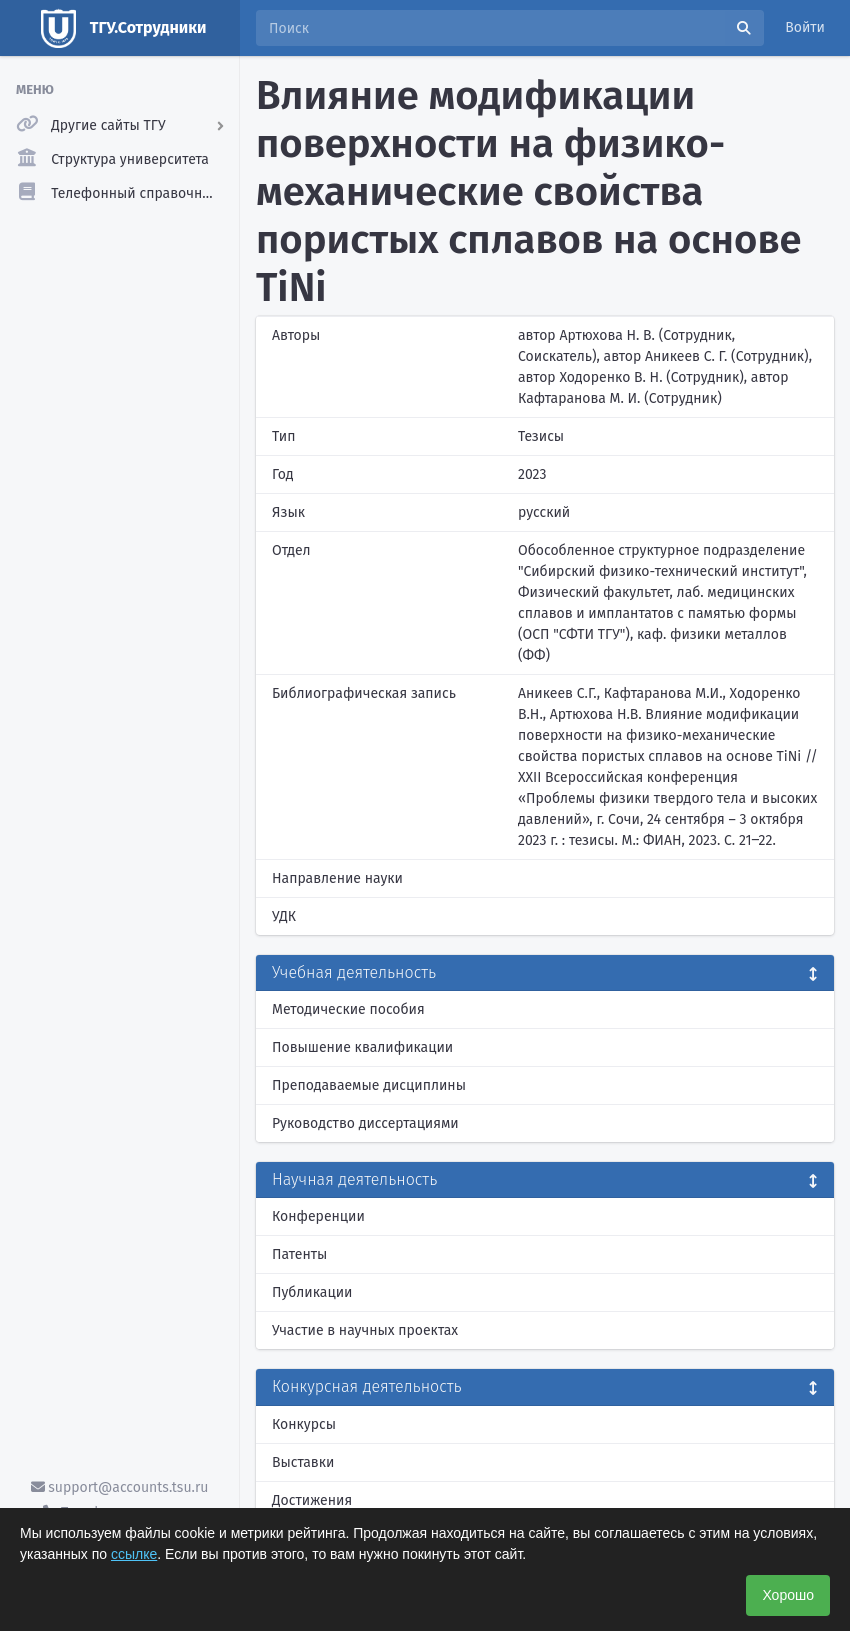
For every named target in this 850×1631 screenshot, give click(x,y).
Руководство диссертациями (365, 1123)
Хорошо (788, 1595)
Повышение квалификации (362, 1047)
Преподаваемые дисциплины (369, 1085)
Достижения (312, 1500)
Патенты (299, 1254)
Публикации (312, 1292)
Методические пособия (348, 1009)
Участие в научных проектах (365, 1330)
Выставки (303, 1462)
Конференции (318, 1216)
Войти (805, 27)
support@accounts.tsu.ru (120, 1487)
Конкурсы (304, 1424)
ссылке (134, 1554)
